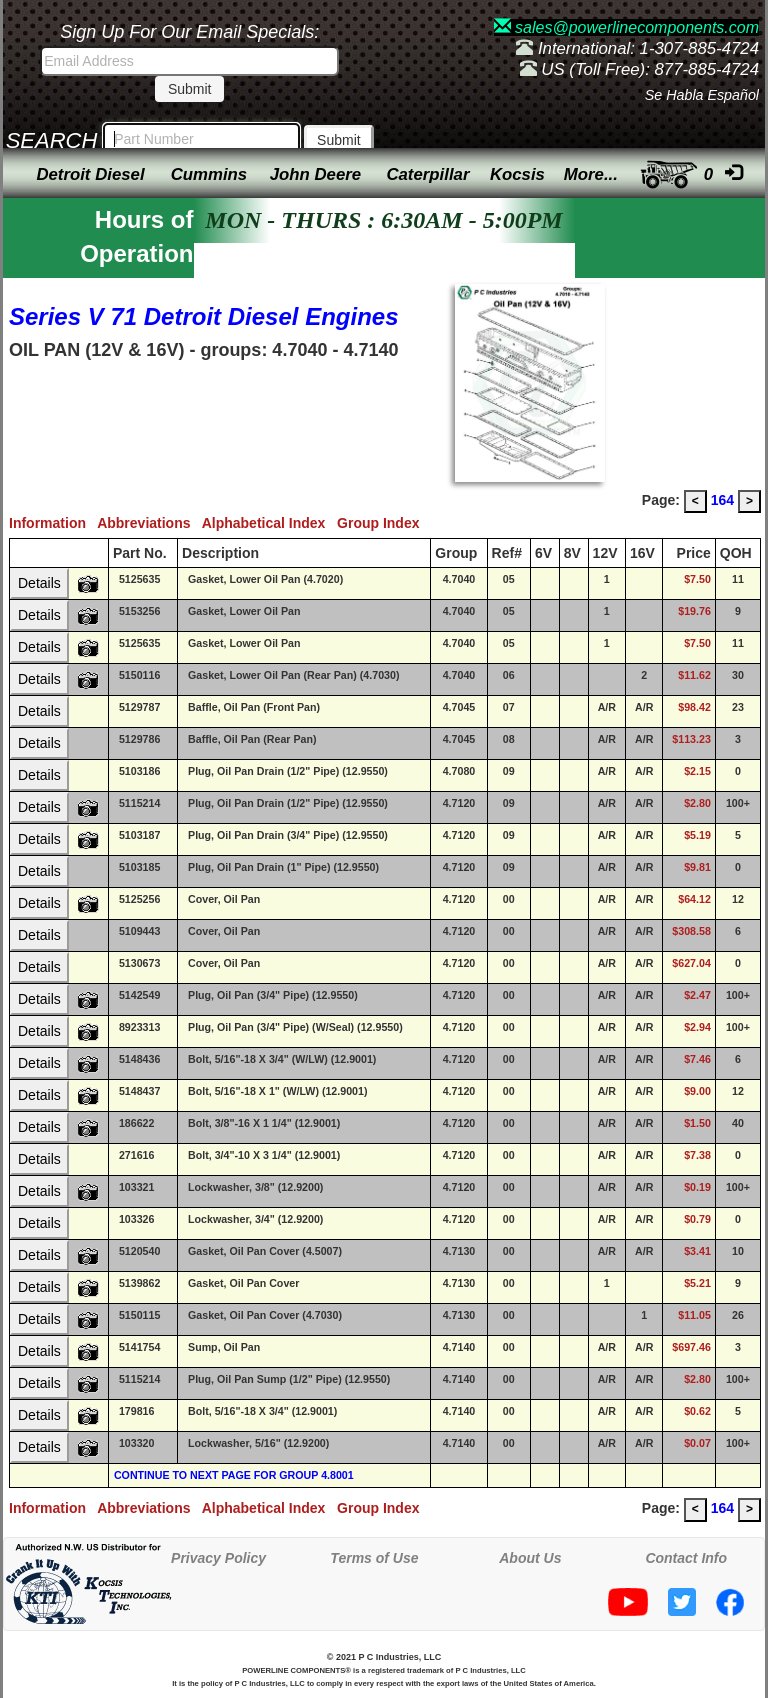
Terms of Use (374, 1558)
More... (591, 174)
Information (53, 523)
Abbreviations (149, 523)
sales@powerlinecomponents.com (626, 27)
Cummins (209, 174)
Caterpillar (427, 174)
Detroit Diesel (90, 174)
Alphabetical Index (269, 523)
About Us (530, 1558)
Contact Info (686, 1558)
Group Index (382, 523)
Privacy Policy (218, 1558)
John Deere (315, 174)
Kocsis (517, 174)
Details (39, 583)
